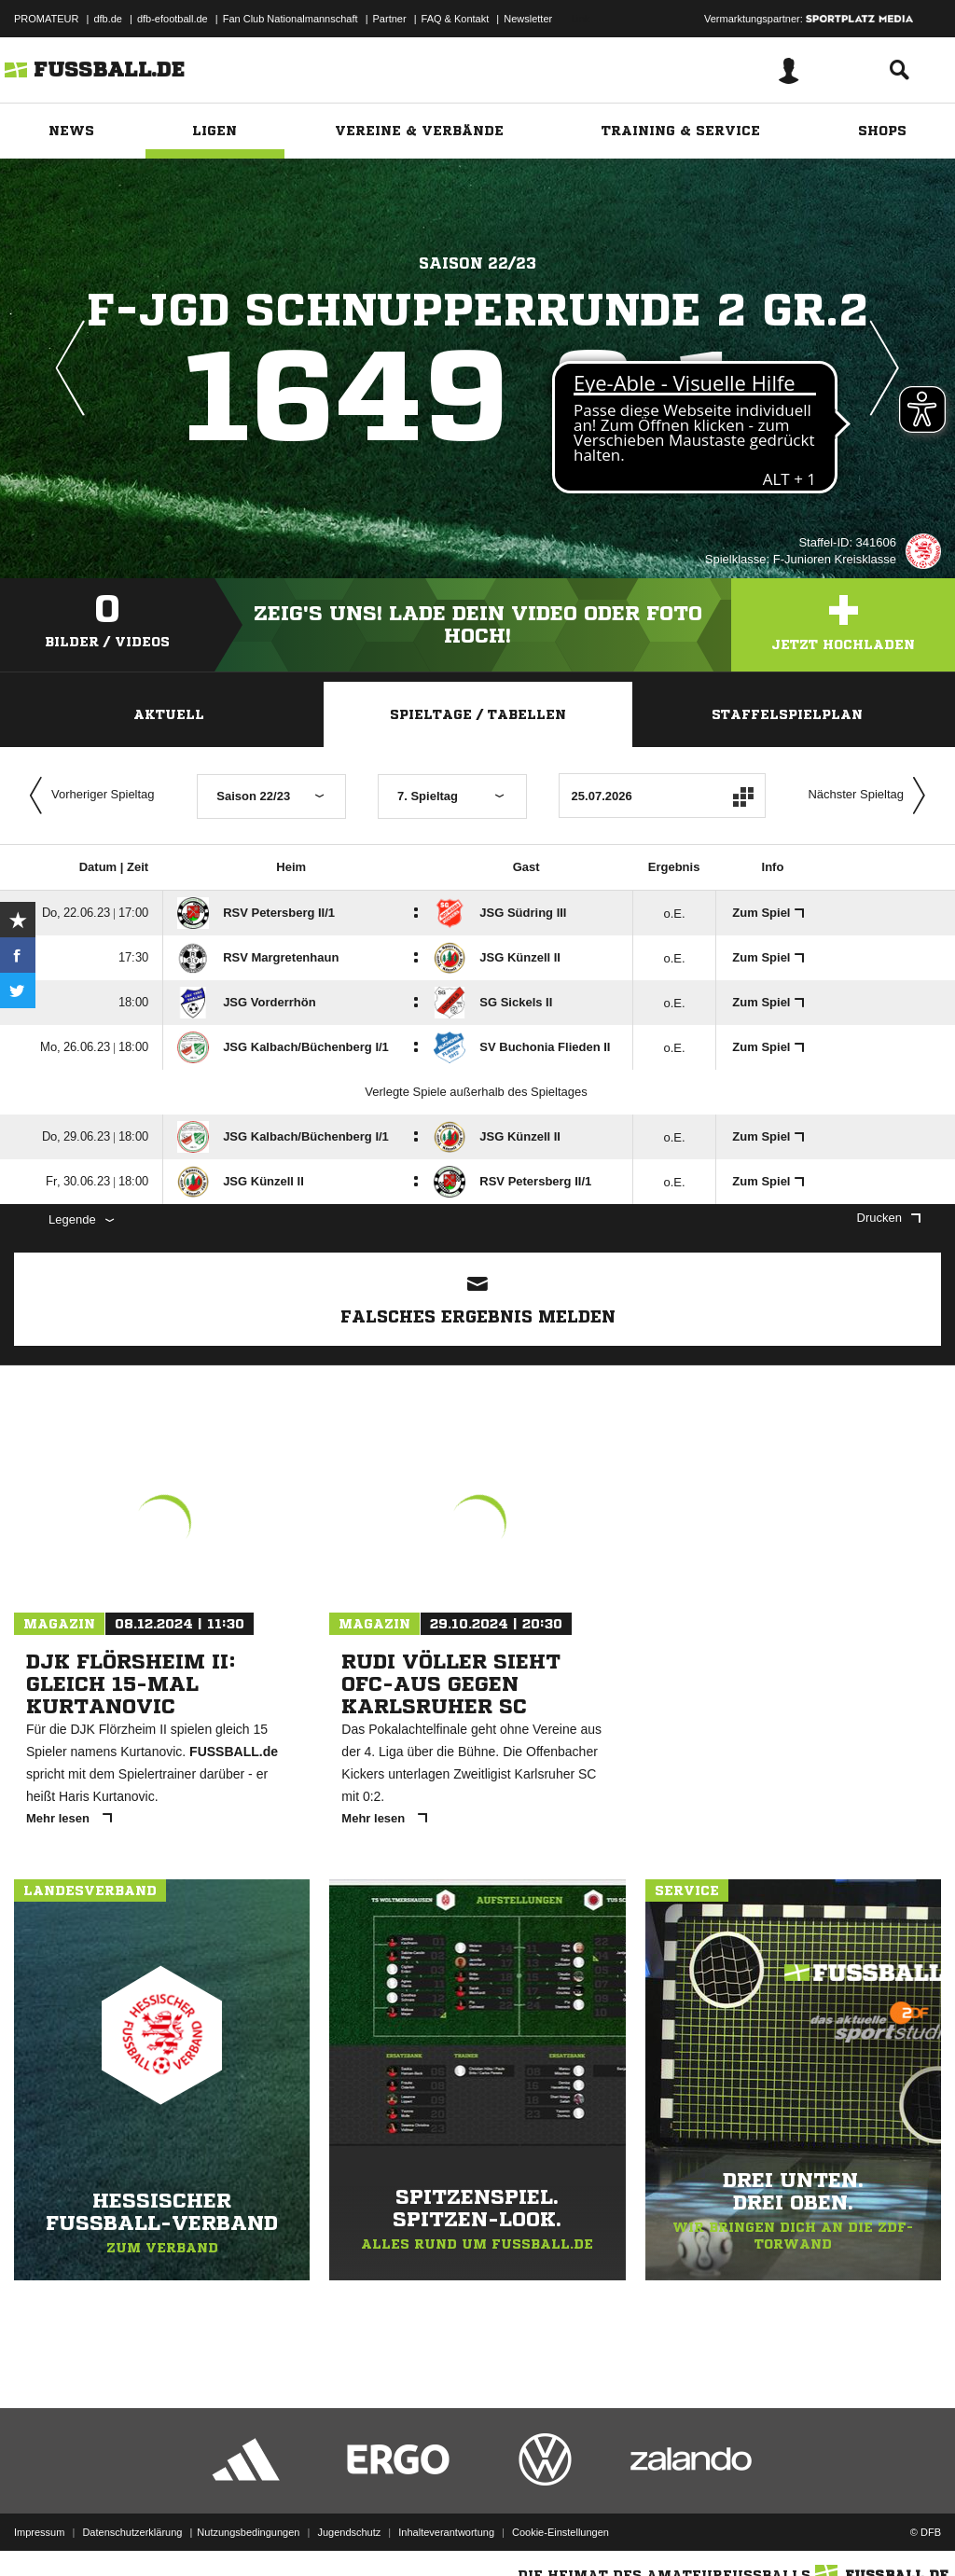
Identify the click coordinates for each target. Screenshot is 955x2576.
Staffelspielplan (787, 714)
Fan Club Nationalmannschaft (290, 18)
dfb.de (107, 18)
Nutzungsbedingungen (248, 2532)
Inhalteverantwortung (446, 2532)
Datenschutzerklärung (132, 2532)
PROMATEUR (46, 18)
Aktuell (168, 714)
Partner (390, 18)
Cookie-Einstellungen (560, 2532)
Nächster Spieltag (871, 795)
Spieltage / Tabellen (478, 714)
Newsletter (528, 18)
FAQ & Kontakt (456, 18)
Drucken (888, 1218)
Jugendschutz (349, 2532)
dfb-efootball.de (172, 18)
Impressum (39, 2532)
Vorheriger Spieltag (88, 795)
